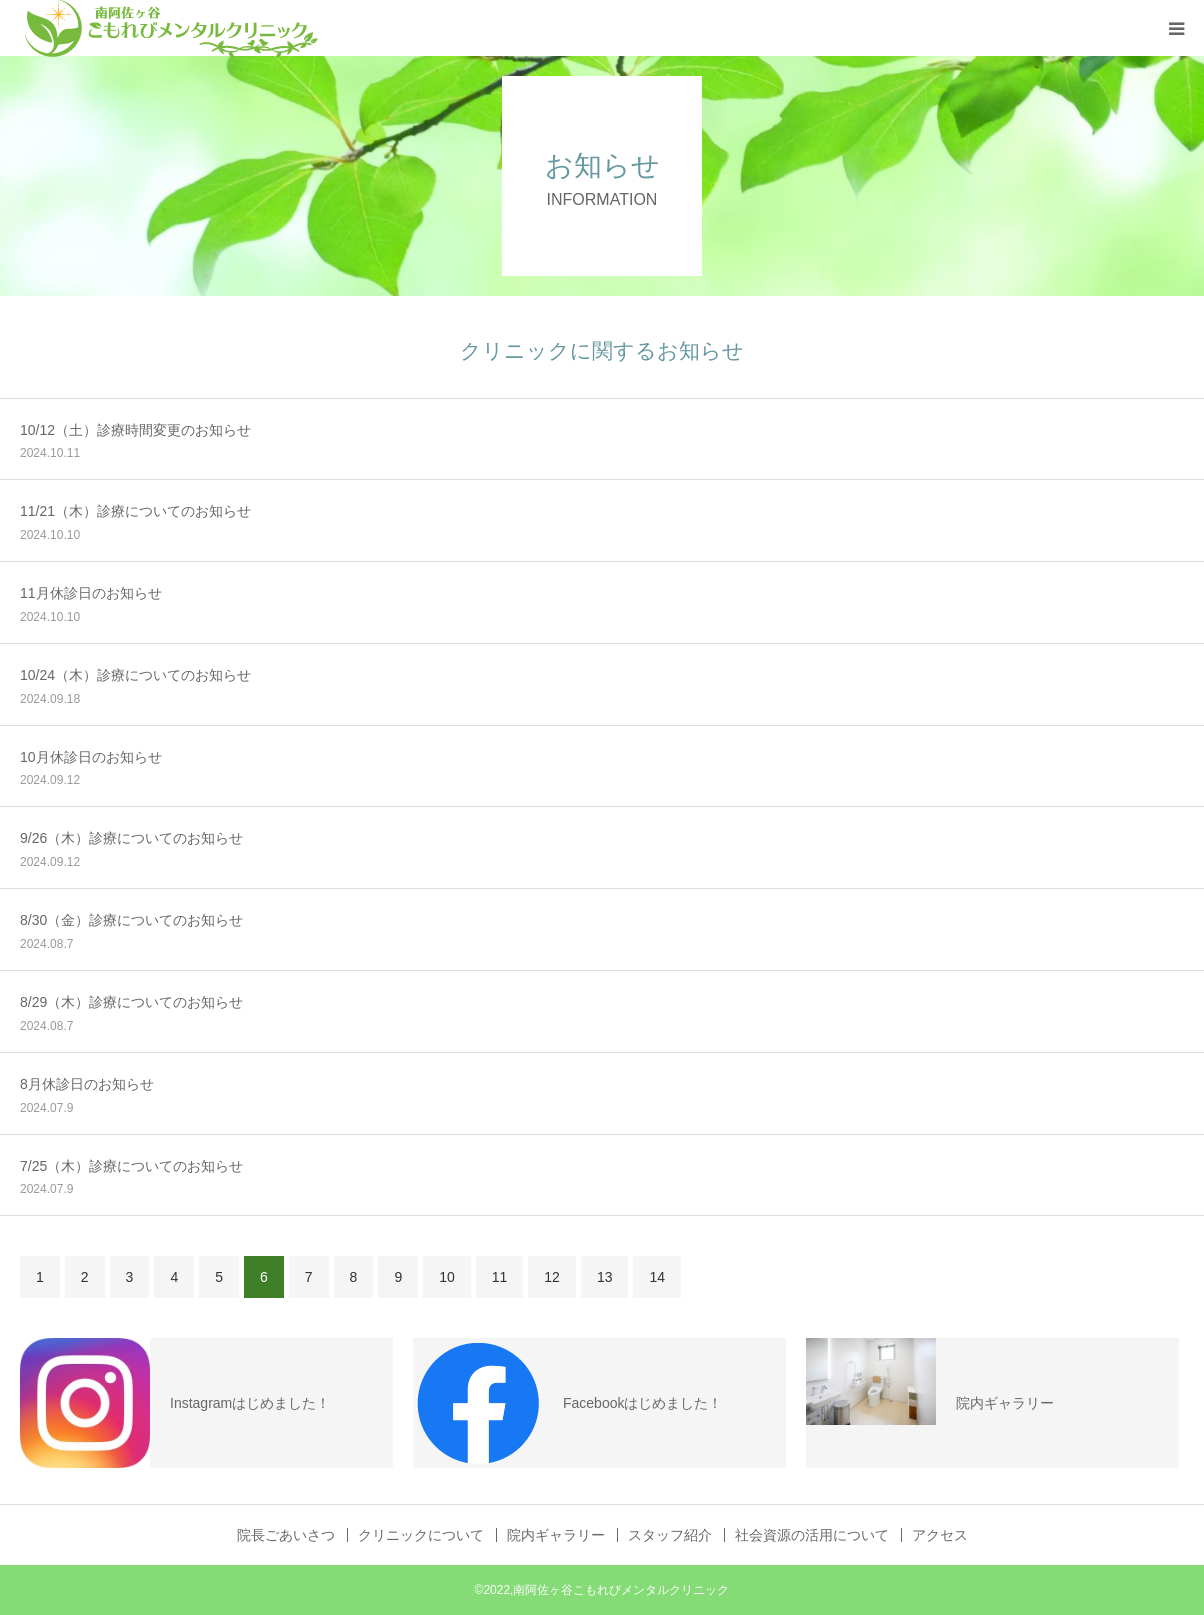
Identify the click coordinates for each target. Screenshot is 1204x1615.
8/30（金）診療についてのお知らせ (131, 920)
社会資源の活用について (812, 1535)
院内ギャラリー (556, 1535)
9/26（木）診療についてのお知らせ (131, 838)
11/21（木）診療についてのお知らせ (135, 511)
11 (500, 1277)
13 (605, 1277)
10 (447, 1277)
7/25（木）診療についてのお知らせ (131, 1166)
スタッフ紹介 (670, 1535)
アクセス (940, 1535)
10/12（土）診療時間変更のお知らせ (135, 430)
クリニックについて (421, 1535)
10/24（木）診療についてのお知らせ (135, 675)
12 (552, 1277)
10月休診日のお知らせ (91, 757)
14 (657, 1277)
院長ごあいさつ (286, 1535)
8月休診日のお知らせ (87, 1084)
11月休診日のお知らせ (91, 593)
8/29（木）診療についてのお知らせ (131, 1002)
